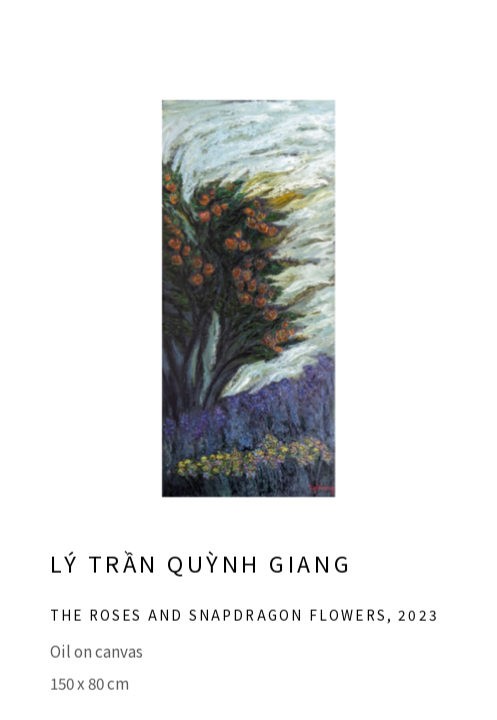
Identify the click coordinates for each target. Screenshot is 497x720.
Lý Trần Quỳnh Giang (201, 576)
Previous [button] (20, 360)
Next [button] (477, 360)
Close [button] (453, 45)
